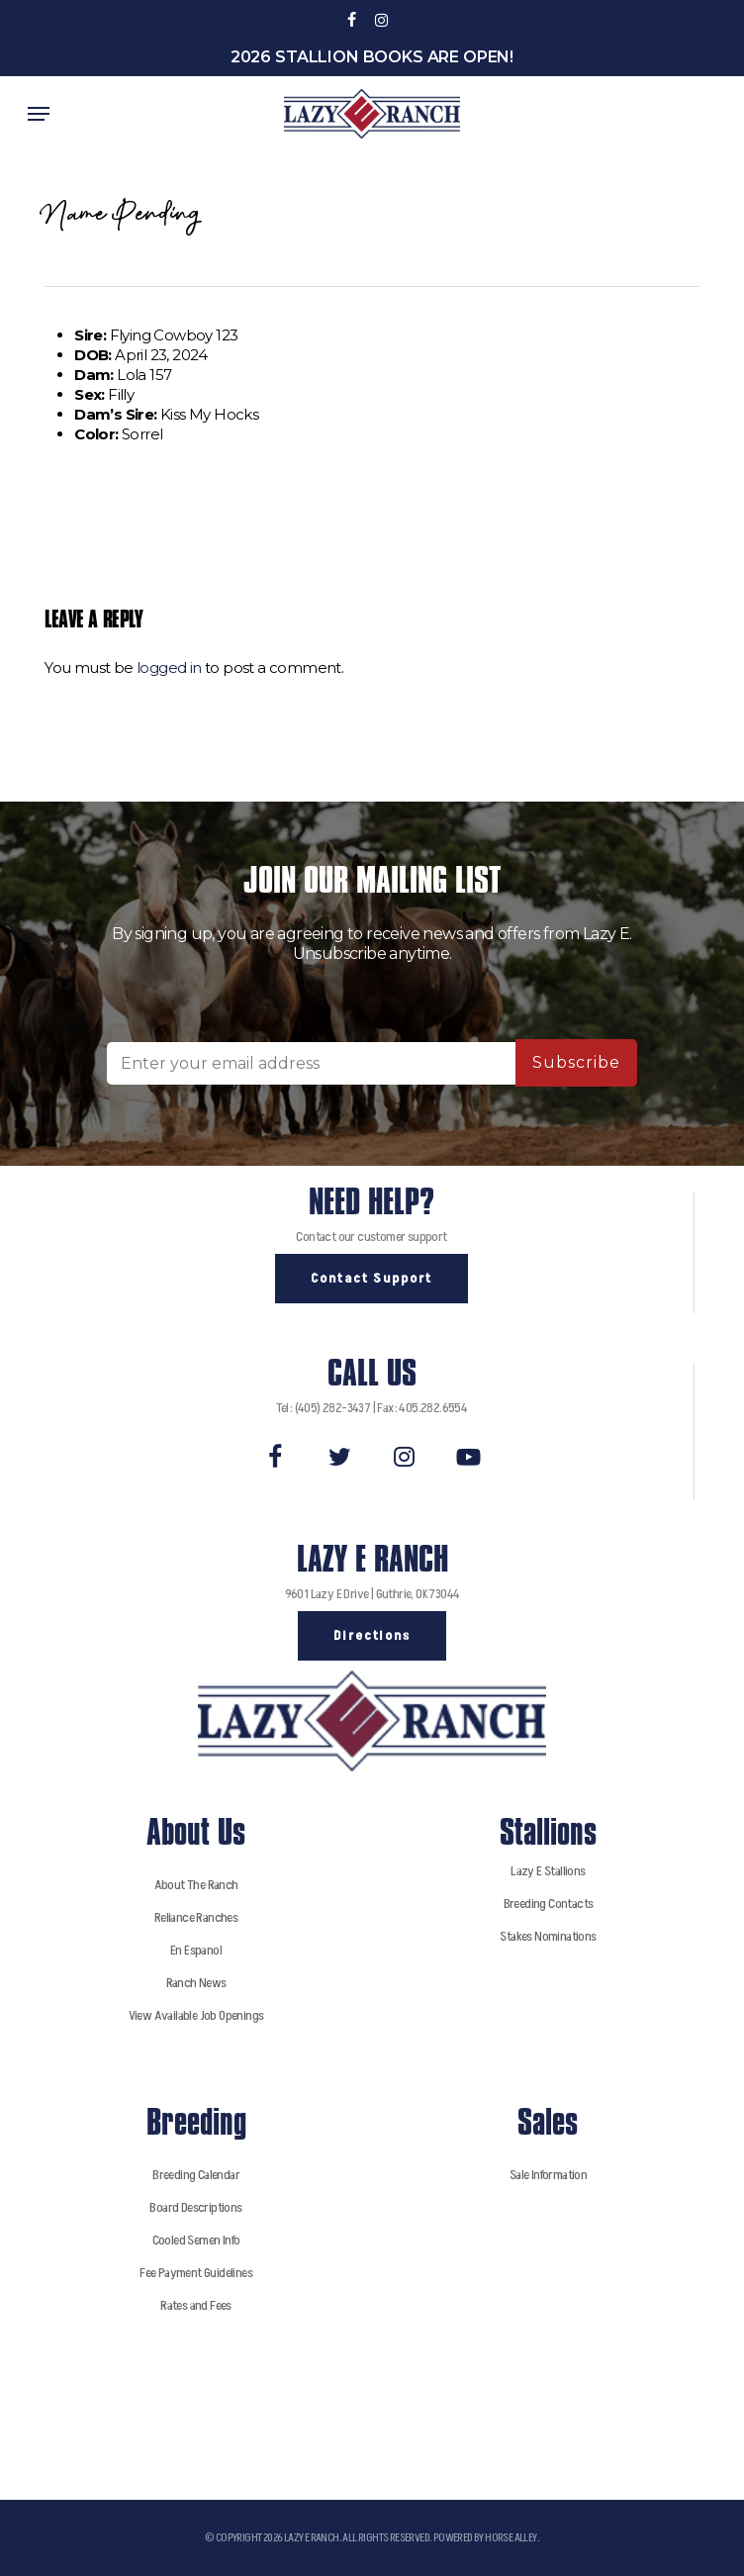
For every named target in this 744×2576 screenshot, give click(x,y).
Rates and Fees (196, 2305)
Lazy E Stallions (548, 1870)
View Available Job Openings (196, 2015)
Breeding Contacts (549, 1903)
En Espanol (196, 1950)
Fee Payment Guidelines (196, 2272)
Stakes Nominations (548, 1936)
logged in (169, 667)
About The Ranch (196, 1884)
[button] (38, 114)
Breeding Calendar (195, 2174)
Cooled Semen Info (196, 2240)
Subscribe (576, 1062)
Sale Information (548, 2174)
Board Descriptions (195, 2207)
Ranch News (196, 1982)
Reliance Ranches (195, 1917)
